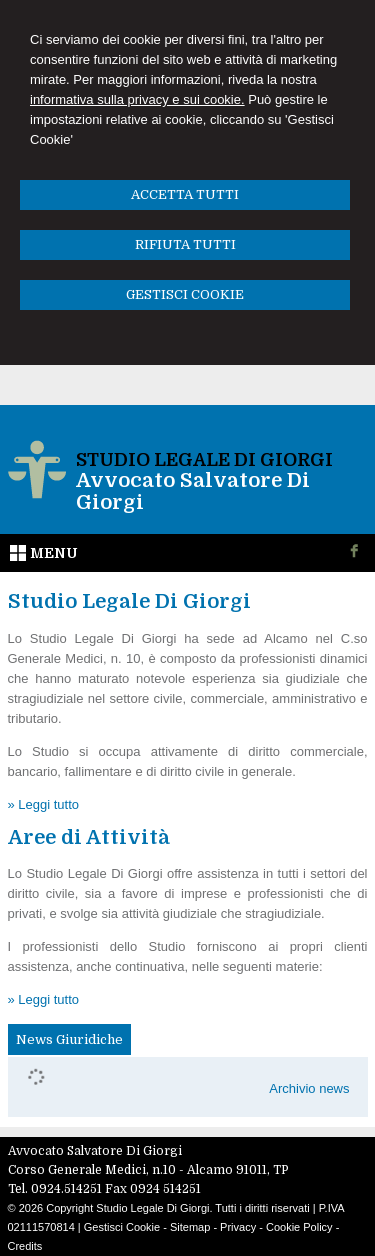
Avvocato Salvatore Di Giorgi (193, 491)
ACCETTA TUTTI (185, 194)
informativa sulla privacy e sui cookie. (137, 99)
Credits (25, 1246)
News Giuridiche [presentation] (69, 1039)
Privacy (238, 1227)
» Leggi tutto (44, 804)
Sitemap (190, 1227)
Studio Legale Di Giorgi (204, 460)
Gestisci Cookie (122, 1227)
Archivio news (309, 1088)
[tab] (69, 1040)
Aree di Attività (89, 837)
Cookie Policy (299, 1227)
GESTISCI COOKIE (185, 294)
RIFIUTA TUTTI (185, 244)
